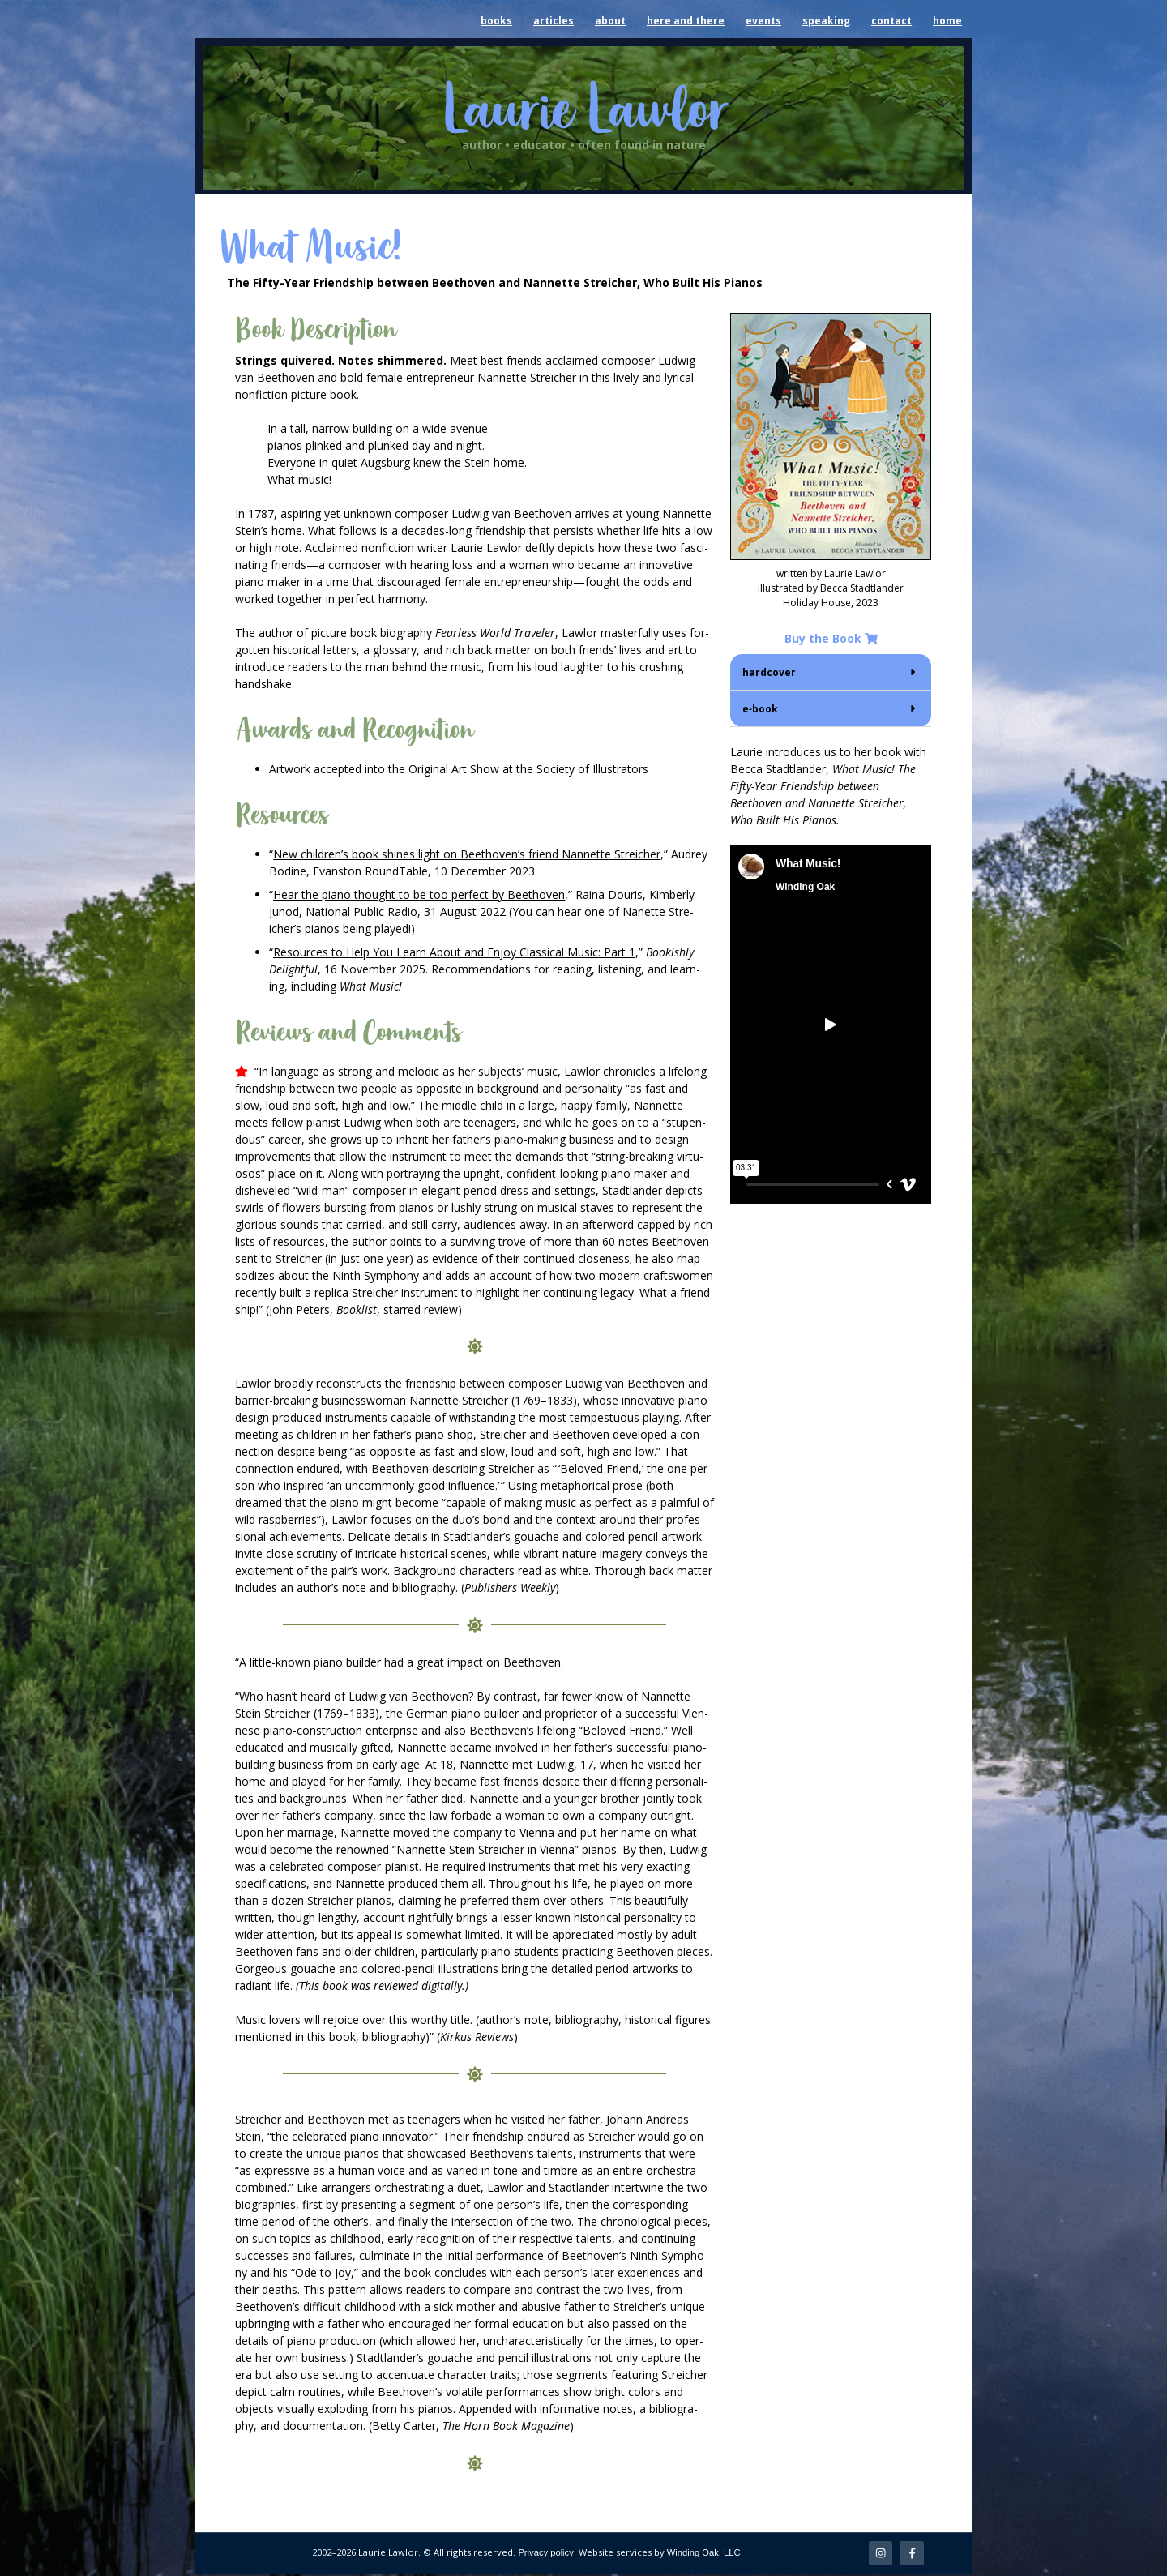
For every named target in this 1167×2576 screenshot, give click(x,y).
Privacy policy (545, 2554)
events (763, 21)
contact (891, 21)
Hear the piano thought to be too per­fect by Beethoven (419, 894)
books (496, 21)
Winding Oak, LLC (704, 2554)
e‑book (760, 709)
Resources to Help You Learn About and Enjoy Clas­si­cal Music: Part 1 (454, 952)
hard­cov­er (769, 672)
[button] (830, 672)
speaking (826, 21)
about (610, 21)
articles (553, 21)
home (947, 21)
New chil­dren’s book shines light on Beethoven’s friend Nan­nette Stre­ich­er (466, 854)
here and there (686, 21)
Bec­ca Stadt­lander (862, 588)
